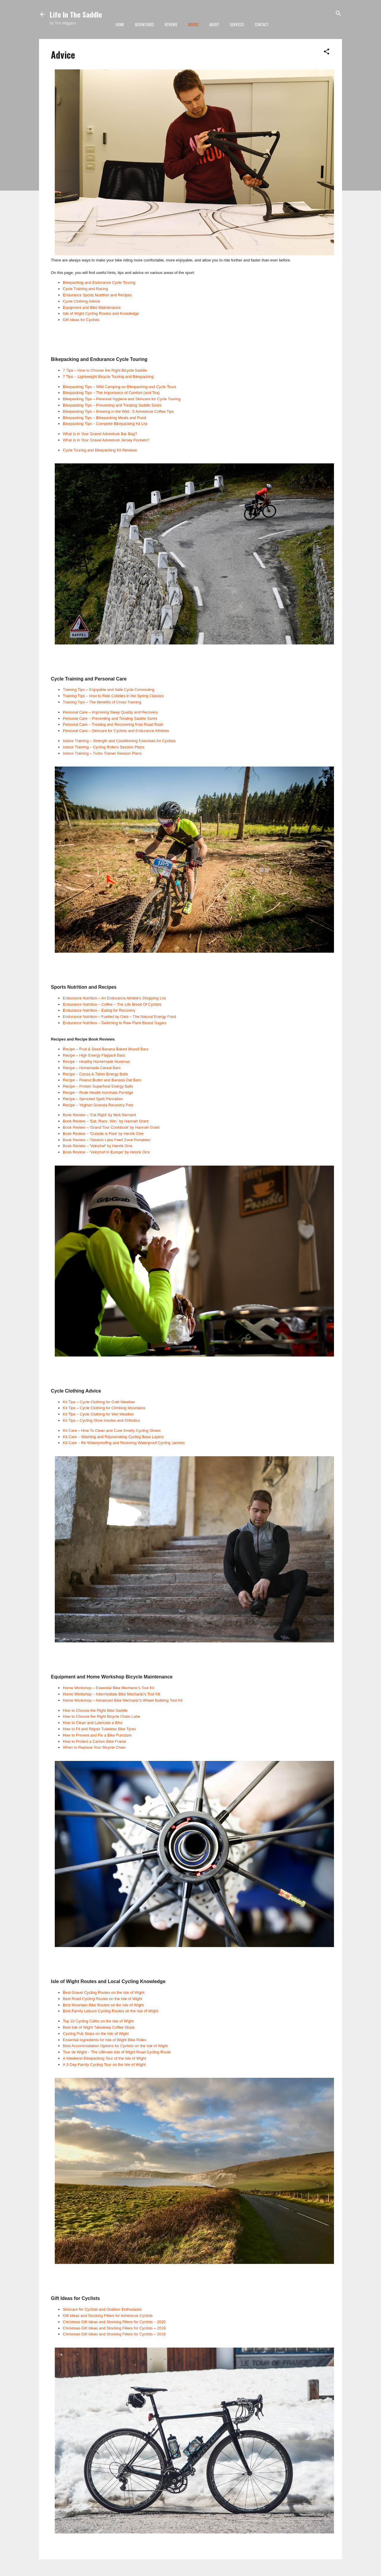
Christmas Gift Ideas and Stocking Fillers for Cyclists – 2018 (114, 2334)
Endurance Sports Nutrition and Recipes (97, 295)
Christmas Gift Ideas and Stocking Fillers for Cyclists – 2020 (114, 2322)
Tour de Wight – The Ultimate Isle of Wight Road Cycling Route (117, 2052)
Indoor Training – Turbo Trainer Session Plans (102, 753)
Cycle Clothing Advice (81, 301)
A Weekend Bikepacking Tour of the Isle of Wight (104, 2058)
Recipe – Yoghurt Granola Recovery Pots (98, 1105)
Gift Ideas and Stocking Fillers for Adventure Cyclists (108, 2315)
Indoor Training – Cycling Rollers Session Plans (103, 747)
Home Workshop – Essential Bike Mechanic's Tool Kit (108, 1688)
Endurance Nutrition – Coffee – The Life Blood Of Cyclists (112, 1004)
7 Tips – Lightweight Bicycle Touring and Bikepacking (108, 376)
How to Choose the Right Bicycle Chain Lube (101, 1716)
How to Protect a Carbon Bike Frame (94, 1741)
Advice (193, 24)
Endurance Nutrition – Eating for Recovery (99, 1010)
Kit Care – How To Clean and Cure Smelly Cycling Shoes (112, 1430)
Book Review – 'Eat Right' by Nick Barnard (99, 1115)
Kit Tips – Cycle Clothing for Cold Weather (99, 1402)
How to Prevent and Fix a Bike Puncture (97, 1735)
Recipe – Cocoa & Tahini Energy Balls (95, 1074)
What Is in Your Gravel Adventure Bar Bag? (100, 434)
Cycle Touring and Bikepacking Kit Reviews (100, 450)
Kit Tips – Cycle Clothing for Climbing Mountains (104, 1408)
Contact (262, 24)
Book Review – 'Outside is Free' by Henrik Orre (103, 1133)
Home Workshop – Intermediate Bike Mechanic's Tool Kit (111, 1694)
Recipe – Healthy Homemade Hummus (96, 1061)
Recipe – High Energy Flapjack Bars (94, 1055)
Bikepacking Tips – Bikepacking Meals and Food (104, 417)
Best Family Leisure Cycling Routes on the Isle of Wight (110, 2011)
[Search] (338, 14)
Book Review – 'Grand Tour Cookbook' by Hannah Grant (111, 1127)
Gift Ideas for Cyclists (81, 319)
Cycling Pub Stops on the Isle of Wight (96, 2033)
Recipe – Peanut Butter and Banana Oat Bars (102, 1080)
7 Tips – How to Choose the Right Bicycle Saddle (105, 370)
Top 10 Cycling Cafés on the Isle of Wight (98, 2021)
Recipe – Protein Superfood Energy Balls (98, 1086)
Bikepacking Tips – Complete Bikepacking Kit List (105, 423)
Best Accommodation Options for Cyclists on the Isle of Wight (115, 2046)
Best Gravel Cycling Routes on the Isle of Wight (103, 1992)
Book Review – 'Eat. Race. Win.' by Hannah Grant (106, 1121)
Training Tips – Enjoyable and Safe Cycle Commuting (108, 689)
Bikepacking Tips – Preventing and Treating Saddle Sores (112, 405)
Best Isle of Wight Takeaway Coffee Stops (99, 2027)
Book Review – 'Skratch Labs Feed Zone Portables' (107, 1140)
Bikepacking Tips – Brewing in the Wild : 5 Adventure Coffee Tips (118, 411)
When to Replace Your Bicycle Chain (94, 1747)
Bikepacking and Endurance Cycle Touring (99, 282)
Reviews (171, 24)
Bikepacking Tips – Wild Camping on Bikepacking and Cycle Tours (119, 386)
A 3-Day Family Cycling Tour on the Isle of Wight (104, 2064)
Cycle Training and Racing (85, 288)
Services (237, 24)
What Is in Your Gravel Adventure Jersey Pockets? (106, 440)
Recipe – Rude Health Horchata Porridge (98, 1092)
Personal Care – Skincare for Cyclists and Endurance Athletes (116, 730)
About (214, 24)
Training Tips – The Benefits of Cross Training (102, 702)
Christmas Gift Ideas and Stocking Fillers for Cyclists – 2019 (114, 2328)
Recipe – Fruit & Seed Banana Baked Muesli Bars (106, 1049)
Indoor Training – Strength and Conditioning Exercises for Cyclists (119, 741)
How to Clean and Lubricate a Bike (92, 1722)
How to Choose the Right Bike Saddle (95, 1710)
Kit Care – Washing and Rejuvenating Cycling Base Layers (113, 1437)
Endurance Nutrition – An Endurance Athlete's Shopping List (114, 998)
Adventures (144, 24)
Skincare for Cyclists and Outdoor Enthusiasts (102, 2309)
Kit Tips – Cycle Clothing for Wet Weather (98, 1414)
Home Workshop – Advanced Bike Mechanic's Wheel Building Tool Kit (122, 1700)
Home (120, 24)
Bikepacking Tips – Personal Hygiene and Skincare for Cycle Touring (121, 399)
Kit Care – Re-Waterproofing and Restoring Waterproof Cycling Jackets (124, 1442)
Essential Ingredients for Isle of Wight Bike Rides (104, 2040)
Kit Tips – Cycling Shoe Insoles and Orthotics (101, 1420)
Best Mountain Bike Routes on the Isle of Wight (103, 2005)
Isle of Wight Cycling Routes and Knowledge (101, 313)
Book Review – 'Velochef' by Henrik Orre (97, 1146)
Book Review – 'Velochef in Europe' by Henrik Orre (106, 1152)
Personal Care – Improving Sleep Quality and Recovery (110, 712)
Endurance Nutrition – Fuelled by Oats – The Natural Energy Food (119, 1016)
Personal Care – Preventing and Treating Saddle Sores (110, 718)
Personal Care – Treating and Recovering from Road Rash (113, 724)
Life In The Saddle (76, 14)
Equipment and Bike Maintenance (92, 307)
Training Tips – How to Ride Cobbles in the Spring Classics (113, 696)
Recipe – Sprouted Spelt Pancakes (93, 1099)
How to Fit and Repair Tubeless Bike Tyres (99, 1729)
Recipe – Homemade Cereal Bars (92, 1068)
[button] (326, 52)
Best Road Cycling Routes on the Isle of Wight (102, 1998)
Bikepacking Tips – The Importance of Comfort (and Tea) (111, 392)
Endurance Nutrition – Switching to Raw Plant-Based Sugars (114, 1023)
